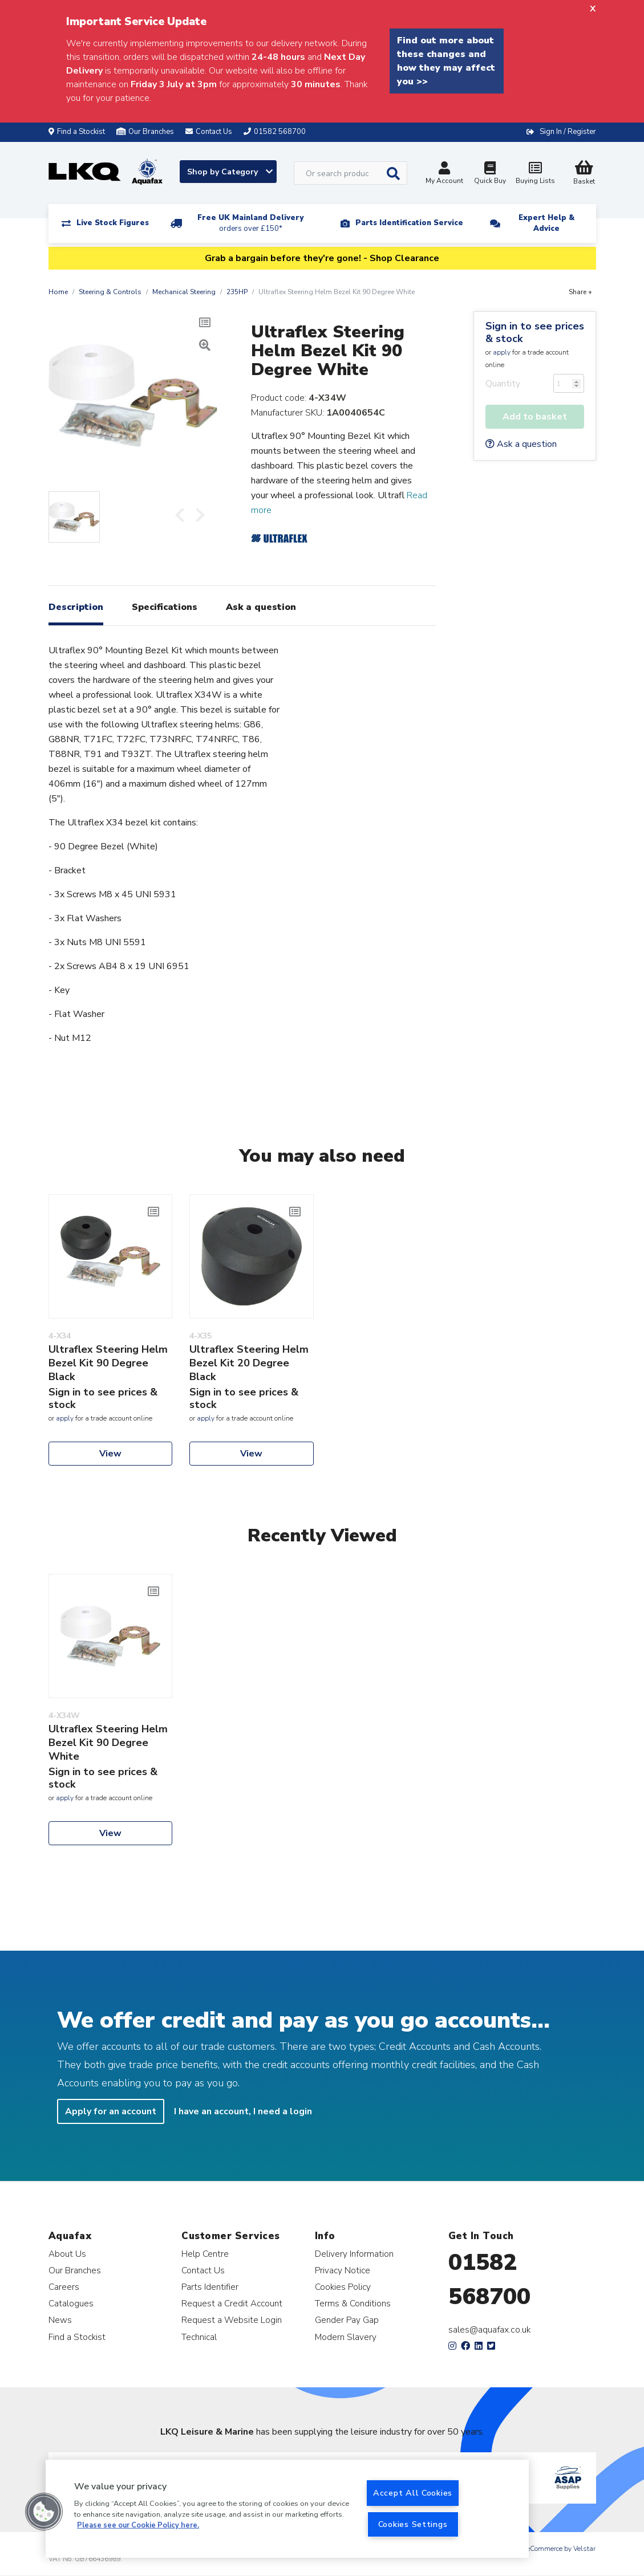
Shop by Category (230, 171)
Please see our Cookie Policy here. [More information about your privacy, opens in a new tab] (138, 2525)
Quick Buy (490, 174)
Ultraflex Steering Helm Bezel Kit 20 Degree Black (249, 1362)
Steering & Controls (110, 291)
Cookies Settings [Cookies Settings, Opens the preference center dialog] (413, 2524)
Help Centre (205, 2254)
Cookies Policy (343, 2287)
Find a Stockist (76, 132)
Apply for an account (110, 2111)
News (60, 2320)
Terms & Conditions (353, 2303)
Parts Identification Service (409, 223)
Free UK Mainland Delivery (250, 223)
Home (58, 291)
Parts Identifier (209, 2287)
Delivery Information (354, 2254)
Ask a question (521, 444)
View (110, 1453)
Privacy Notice (342, 2270)
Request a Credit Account (231, 2303)
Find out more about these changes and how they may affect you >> (446, 61)
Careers (63, 2287)
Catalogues (71, 2303)
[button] (44, 2511)
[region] (287, 2509)
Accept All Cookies (412, 2492)
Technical (199, 2337)
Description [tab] (75, 607)
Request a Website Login (231, 2320)
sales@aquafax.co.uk (489, 2329)
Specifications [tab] (164, 607)
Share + (580, 291)
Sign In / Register (568, 132)
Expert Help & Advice (546, 223)
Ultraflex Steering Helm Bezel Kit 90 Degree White (108, 1742)
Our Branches (145, 132)
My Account (444, 174)
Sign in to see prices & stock (534, 332)
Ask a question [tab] (261, 607)
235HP (237, 291)
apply (502, 352)
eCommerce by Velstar (561, 2548)
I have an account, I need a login (243, 2111)
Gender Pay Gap (347, 2320)
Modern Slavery (345, 2337)
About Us (67, 2254)
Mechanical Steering (184, 291)
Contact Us (203, 2270)
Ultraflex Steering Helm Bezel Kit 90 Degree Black (108, 1362)
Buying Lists (536, 174)
